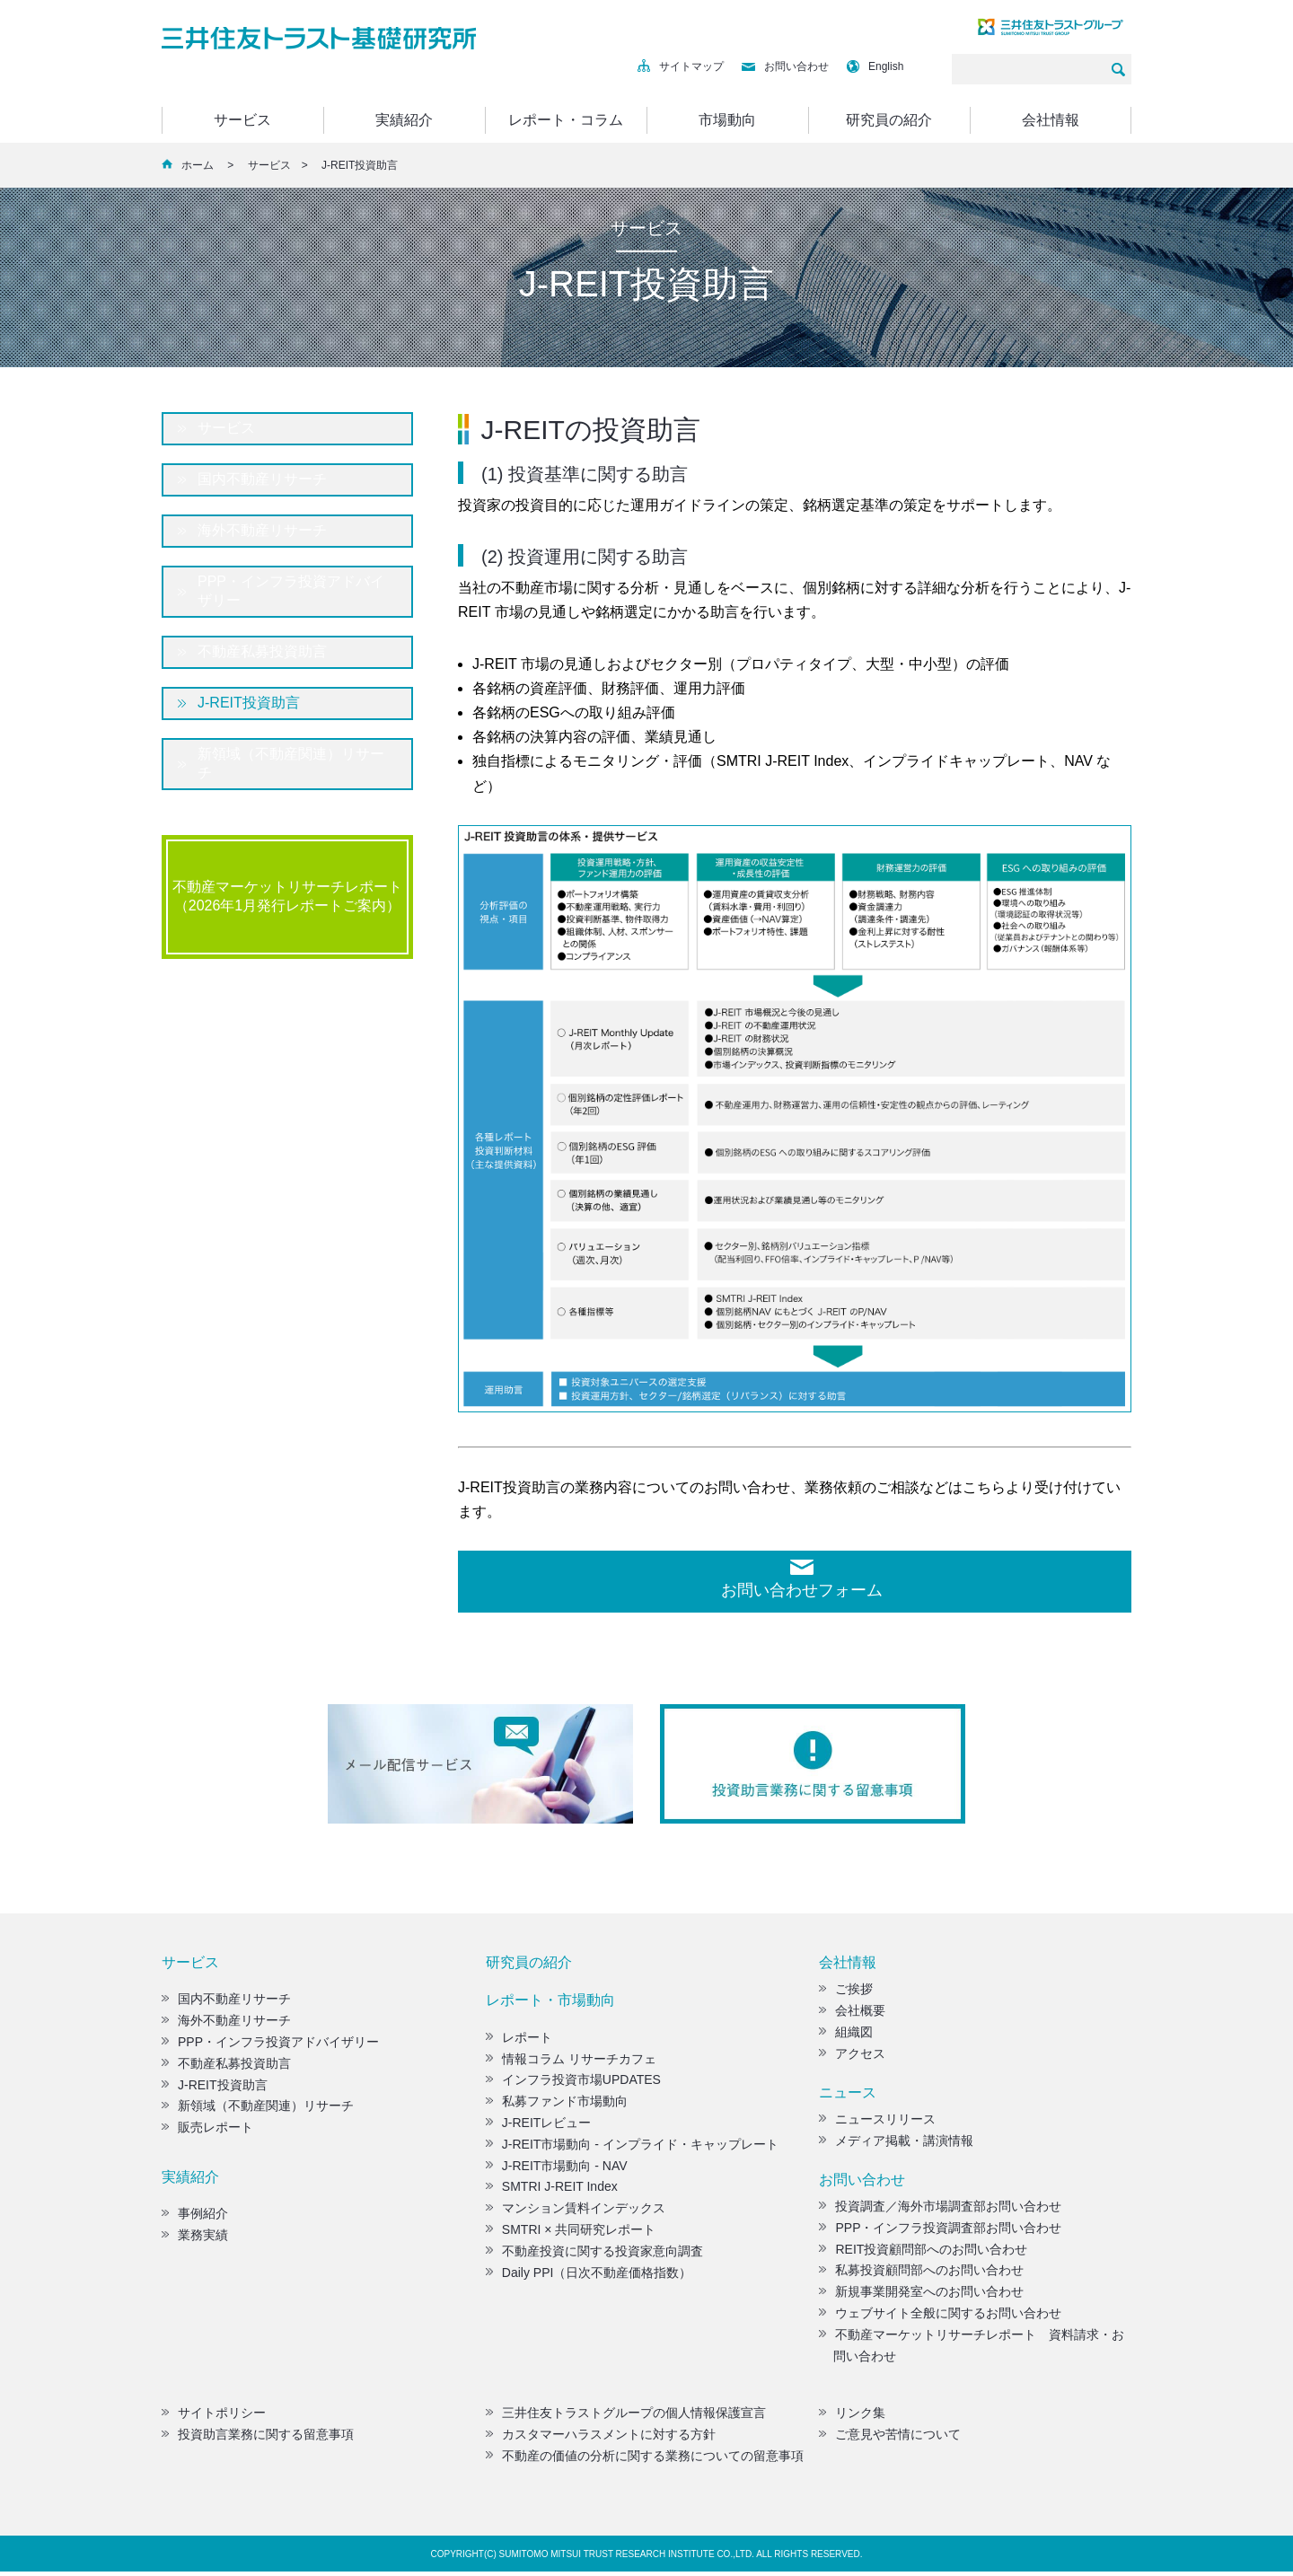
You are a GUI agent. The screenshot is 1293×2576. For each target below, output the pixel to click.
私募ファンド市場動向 (557, 2105)
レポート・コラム (565, 119)
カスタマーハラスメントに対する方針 (601, 2438)
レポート (519, 2042)
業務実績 (195, 2239)
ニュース (847, 2097)
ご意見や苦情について (890, 2438)
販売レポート (207, 2131)
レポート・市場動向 (550, 2004)
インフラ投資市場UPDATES (573, 2084)
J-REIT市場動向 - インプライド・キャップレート (632, 2148)
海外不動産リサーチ (262, 530)
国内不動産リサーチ (262, 479)
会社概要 (852, 2015)
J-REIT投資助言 (249, 702)
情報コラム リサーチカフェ (571, 2063)
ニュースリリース (877, 2123)
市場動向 (727, 119)
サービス (242, 119)
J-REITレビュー (539, 2127)
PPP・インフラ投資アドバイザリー (291, 591)
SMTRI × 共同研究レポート (571, 2234)
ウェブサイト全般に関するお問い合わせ (940, 2317)
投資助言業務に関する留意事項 (258, 2438)
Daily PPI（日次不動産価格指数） (589, 2277)
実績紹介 (404, 119)
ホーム (197, 165)
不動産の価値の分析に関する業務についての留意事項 (645, 2460)
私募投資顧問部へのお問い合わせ (921, 2274)
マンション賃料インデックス (575, 2212)
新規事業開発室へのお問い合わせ (921, 2296)
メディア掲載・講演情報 (896, 2145)
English (875, 66)
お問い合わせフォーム (802, 1590)
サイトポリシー (214, 2417)
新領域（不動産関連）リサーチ (291, 763)
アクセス (852, 2058)
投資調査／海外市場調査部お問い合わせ (940, 2210)
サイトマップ (681, 66)
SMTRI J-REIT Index (552, 2191)
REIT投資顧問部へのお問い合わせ (923, 2253)
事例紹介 (195, 2218)
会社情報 (1050, 119)
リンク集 (852, 2417)
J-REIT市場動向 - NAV (557, 2170)
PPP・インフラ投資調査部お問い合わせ (940, 2232)
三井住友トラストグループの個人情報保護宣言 (626, 2417)
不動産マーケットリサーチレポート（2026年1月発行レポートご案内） (287, 896)
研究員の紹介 (889, 119)
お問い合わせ (785, 66)
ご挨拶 (846, 1993)
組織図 (846, 2036)
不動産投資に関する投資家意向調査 (594, 2255)
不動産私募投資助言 (262, 651)
